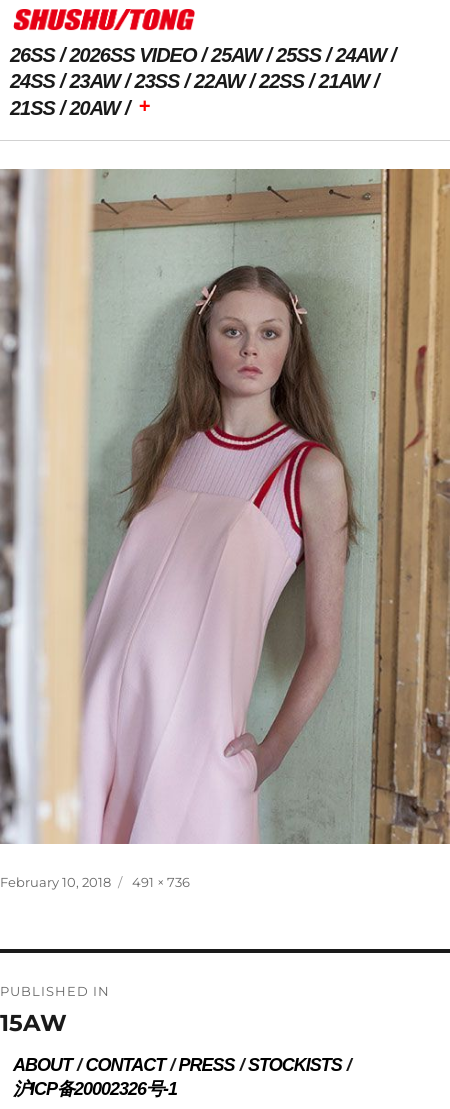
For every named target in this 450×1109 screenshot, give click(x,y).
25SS (298, 55)
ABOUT (42, 1065)
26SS (32, 55)
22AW (219, 81)
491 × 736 (161, 882)
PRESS (207, 1065)
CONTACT (125, 1065)
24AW (361, 55)
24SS (32, 81)
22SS (281, 81)
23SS (157, 81)
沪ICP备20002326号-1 (95, 1089)
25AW (236, 55)
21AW (344, 81)
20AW (95, 108)
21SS (32, 108)
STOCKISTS (295, 1065)
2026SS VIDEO (133, 55)
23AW (95, 81)
